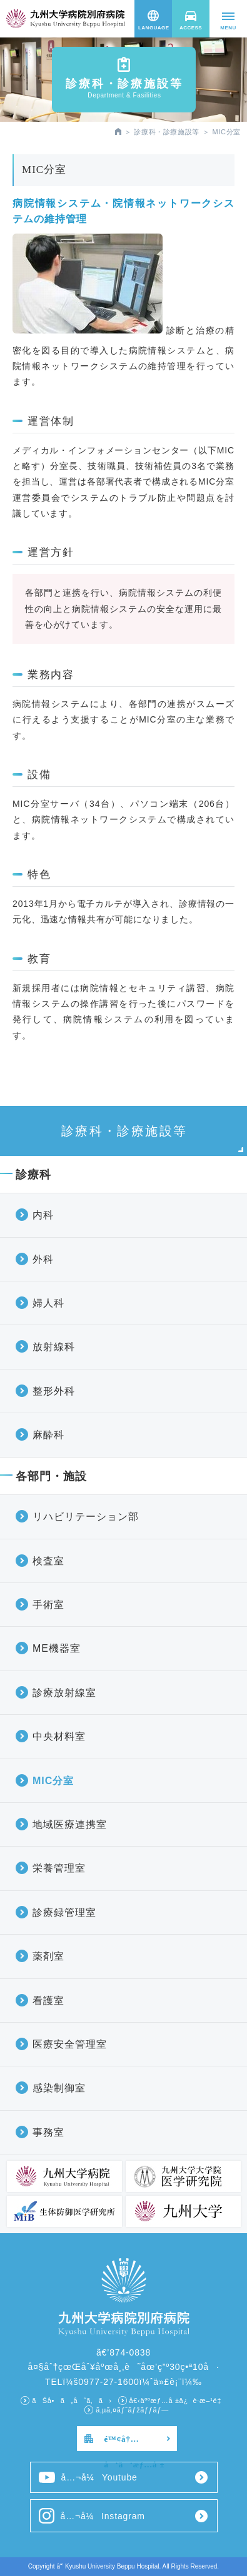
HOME (118, 131)
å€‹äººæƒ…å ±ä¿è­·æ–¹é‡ (177, 2400)
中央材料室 (59, 1736)
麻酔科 (48, 1434)
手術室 (48, 1604)
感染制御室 (59, 2088)
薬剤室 (48, 1956)
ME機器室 (57, 1648)
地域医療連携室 (70, 1824)
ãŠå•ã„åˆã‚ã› (71, 2400)
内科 (43, 1215)
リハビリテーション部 (86, 1516)
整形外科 (54, 1391)
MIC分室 (53, 1780)
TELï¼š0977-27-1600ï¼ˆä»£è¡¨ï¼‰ (123, 2382)
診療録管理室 (64, 1912)
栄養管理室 (59, 1868)
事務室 (48, 2132)
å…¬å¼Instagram (92, 2516)
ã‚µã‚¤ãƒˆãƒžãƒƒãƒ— (132, 2410)
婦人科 (48, 1303)
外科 (43, 1259)
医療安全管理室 (70, 2044)
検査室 (48, 1561)
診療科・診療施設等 (166, 132)
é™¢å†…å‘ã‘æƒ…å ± (134, 2442)
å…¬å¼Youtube (88, 2477)
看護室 (48, 2000)
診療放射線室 (64, 1692)
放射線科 (54, 1346)
